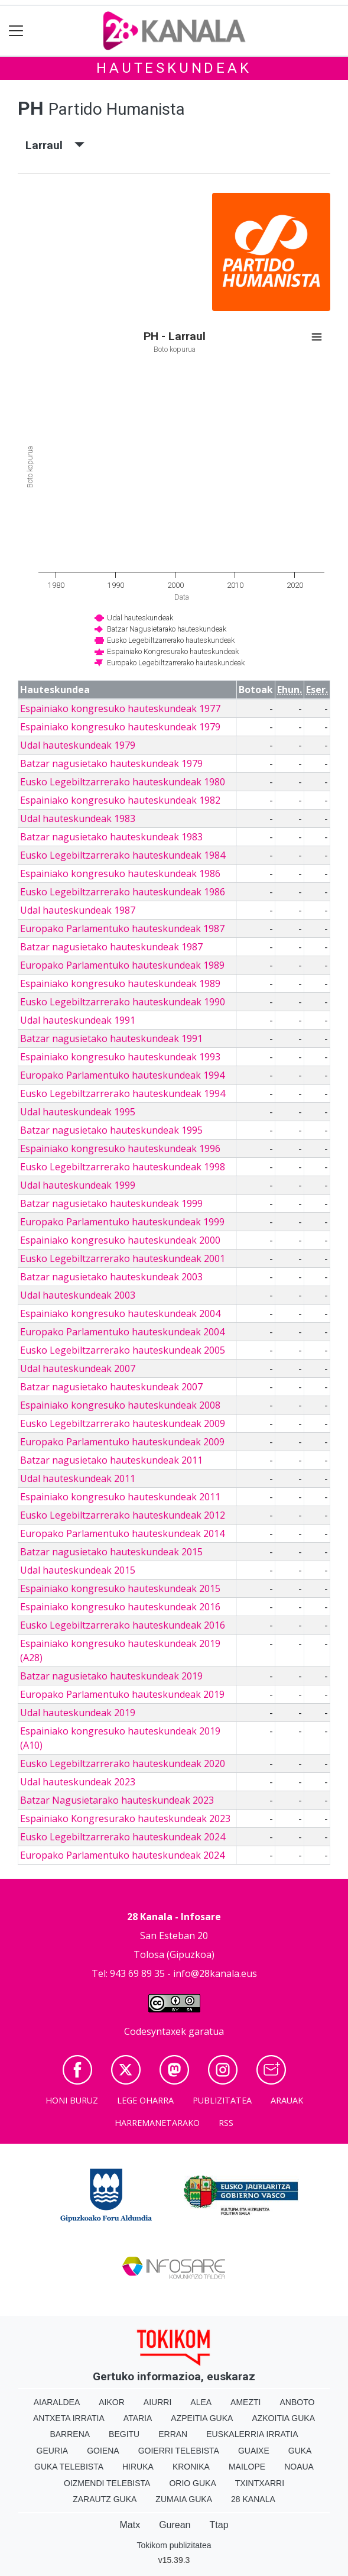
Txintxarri (259, 2483)
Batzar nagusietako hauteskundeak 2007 (111, 1386)
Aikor (112, 2402)
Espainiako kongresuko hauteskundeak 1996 (120, 1148)
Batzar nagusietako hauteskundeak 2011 (111, 1460)
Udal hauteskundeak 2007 (77, 1368)
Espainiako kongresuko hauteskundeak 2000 (120, 1240)
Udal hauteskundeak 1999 (77, 1185)
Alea (201, 2402)
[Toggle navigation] (16, 31)
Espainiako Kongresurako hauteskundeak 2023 (125, 1818)
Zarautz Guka (104, 2499)
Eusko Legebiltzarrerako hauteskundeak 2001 (122, 1258)
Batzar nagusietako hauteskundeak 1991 (111, 1038)
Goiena (103, 2450)
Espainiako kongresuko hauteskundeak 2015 (120, 1588)
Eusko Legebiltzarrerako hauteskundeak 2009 (122, 1423)
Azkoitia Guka (283, 2418)
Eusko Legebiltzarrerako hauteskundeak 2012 (122, 1515)
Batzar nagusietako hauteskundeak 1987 (111, 946)
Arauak (287, 2100)
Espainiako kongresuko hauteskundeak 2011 (120, 1496)
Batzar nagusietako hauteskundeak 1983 (111, 836)
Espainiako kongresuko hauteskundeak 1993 (120, 1056)
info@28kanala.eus (215, 1973)
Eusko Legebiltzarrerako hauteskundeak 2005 (122, 1350)
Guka (300, 2450)
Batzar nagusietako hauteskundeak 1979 (111, 763)
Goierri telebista (178, 2450)
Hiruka (138, 2466)
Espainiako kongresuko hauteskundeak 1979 (120, 726)
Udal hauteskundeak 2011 (77, 1478)
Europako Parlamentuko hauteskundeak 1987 (122, 928)
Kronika (191, 2466)
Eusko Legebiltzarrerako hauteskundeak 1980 (122, 781)
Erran (172, 2434)
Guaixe (253, 2450)
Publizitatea (222, 2100)
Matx (129, 2525)
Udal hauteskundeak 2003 (77, 1295)
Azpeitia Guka (202, 2418)
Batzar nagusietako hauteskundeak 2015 (111, 1551)
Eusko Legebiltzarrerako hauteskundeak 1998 (122, 1166)
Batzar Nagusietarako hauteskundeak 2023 (117, 1800)
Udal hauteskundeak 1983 (77, 818)
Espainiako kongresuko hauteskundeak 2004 (120, 1313)
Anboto (296, 2402)
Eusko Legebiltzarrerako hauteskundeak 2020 (122, 1763)
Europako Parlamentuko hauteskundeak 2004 (122, 1331)
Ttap (219, 2525)
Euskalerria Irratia (252, 2434)
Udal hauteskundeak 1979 (77, 745)
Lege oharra (145, 2100)
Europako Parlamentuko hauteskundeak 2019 (122, 1694)
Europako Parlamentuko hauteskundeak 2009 (122, 1441)
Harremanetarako (157, 2122)
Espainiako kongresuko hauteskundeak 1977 (120, 708)
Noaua (299, 2466)
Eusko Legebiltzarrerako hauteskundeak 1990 (122, 1001)
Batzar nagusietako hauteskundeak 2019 (111, 1675)
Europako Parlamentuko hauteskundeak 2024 (122, 1855)
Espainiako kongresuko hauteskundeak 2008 (120, 1405)
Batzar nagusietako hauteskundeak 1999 (111, 1203)
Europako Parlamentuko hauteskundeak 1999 (122, 1221)
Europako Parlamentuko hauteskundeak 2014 (122, 1533)
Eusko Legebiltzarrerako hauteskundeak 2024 (122, 1836)
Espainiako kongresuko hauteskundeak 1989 (120, 983)
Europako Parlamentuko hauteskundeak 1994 (122, 1075)
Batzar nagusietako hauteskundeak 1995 (111, 1130)
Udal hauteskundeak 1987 (77, 910)
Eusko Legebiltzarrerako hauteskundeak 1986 (122, 891)
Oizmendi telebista (107, 2483)
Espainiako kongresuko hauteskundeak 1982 (120, 800)
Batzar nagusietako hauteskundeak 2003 (111, 1276)
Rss (226, 2122)
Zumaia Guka (183, 2499)
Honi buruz (71, 2100)
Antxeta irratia (69, 2418)
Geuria (53, 2450)
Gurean (174, 2525)
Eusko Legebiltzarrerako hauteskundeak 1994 (122, 1093)
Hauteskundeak (173, 68)
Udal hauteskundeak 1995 (77, 1111)
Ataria (137, 2418)
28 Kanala (253, 2499)
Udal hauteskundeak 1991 (77, 1020)
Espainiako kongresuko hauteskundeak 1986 (120, 873)
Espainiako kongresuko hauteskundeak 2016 (120, 1606)
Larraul (54, 145)
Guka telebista (68, 2466)
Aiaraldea (57, 2402)
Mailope (247, 2466)
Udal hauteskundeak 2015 (77, 1570)
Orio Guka (192, 2483)
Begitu (124, 2434)
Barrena (70, 2434)
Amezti (245, 2402)
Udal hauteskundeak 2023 (77, 1781)
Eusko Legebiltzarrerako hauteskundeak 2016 (122, 1625)
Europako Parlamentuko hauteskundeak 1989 (122, 965)
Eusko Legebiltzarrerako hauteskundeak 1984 (122, 855)
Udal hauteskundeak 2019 (77, 1712)
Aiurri (157, 2402)
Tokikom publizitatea (173, 2545)
